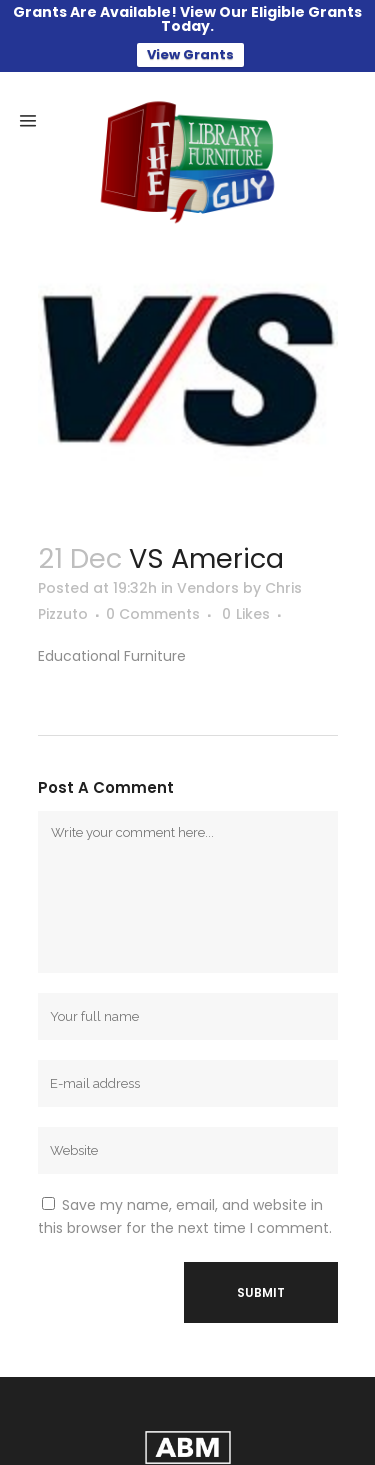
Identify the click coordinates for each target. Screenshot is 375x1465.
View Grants (190, 54)
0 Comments (153, 614)
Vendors (208, 588)
